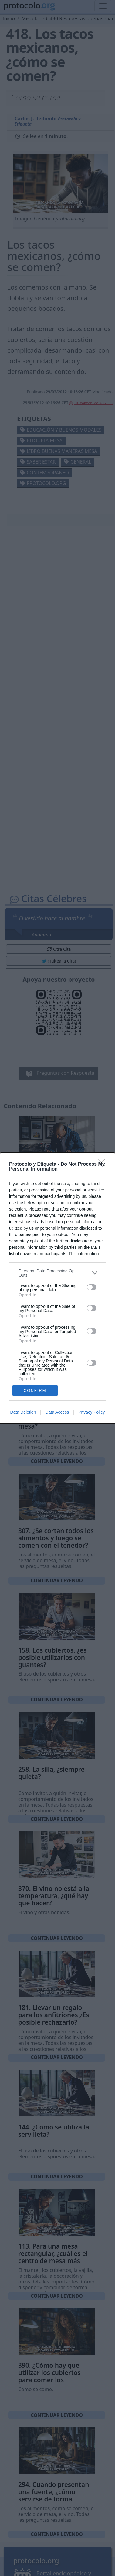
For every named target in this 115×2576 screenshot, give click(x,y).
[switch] (91, 1287)
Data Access (57, 1412)
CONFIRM (35, 1390)
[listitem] (57, 1273)
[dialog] (57, 1288)
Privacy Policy (91, 1412)
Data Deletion (23, 1412)
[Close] (103, 1164)
